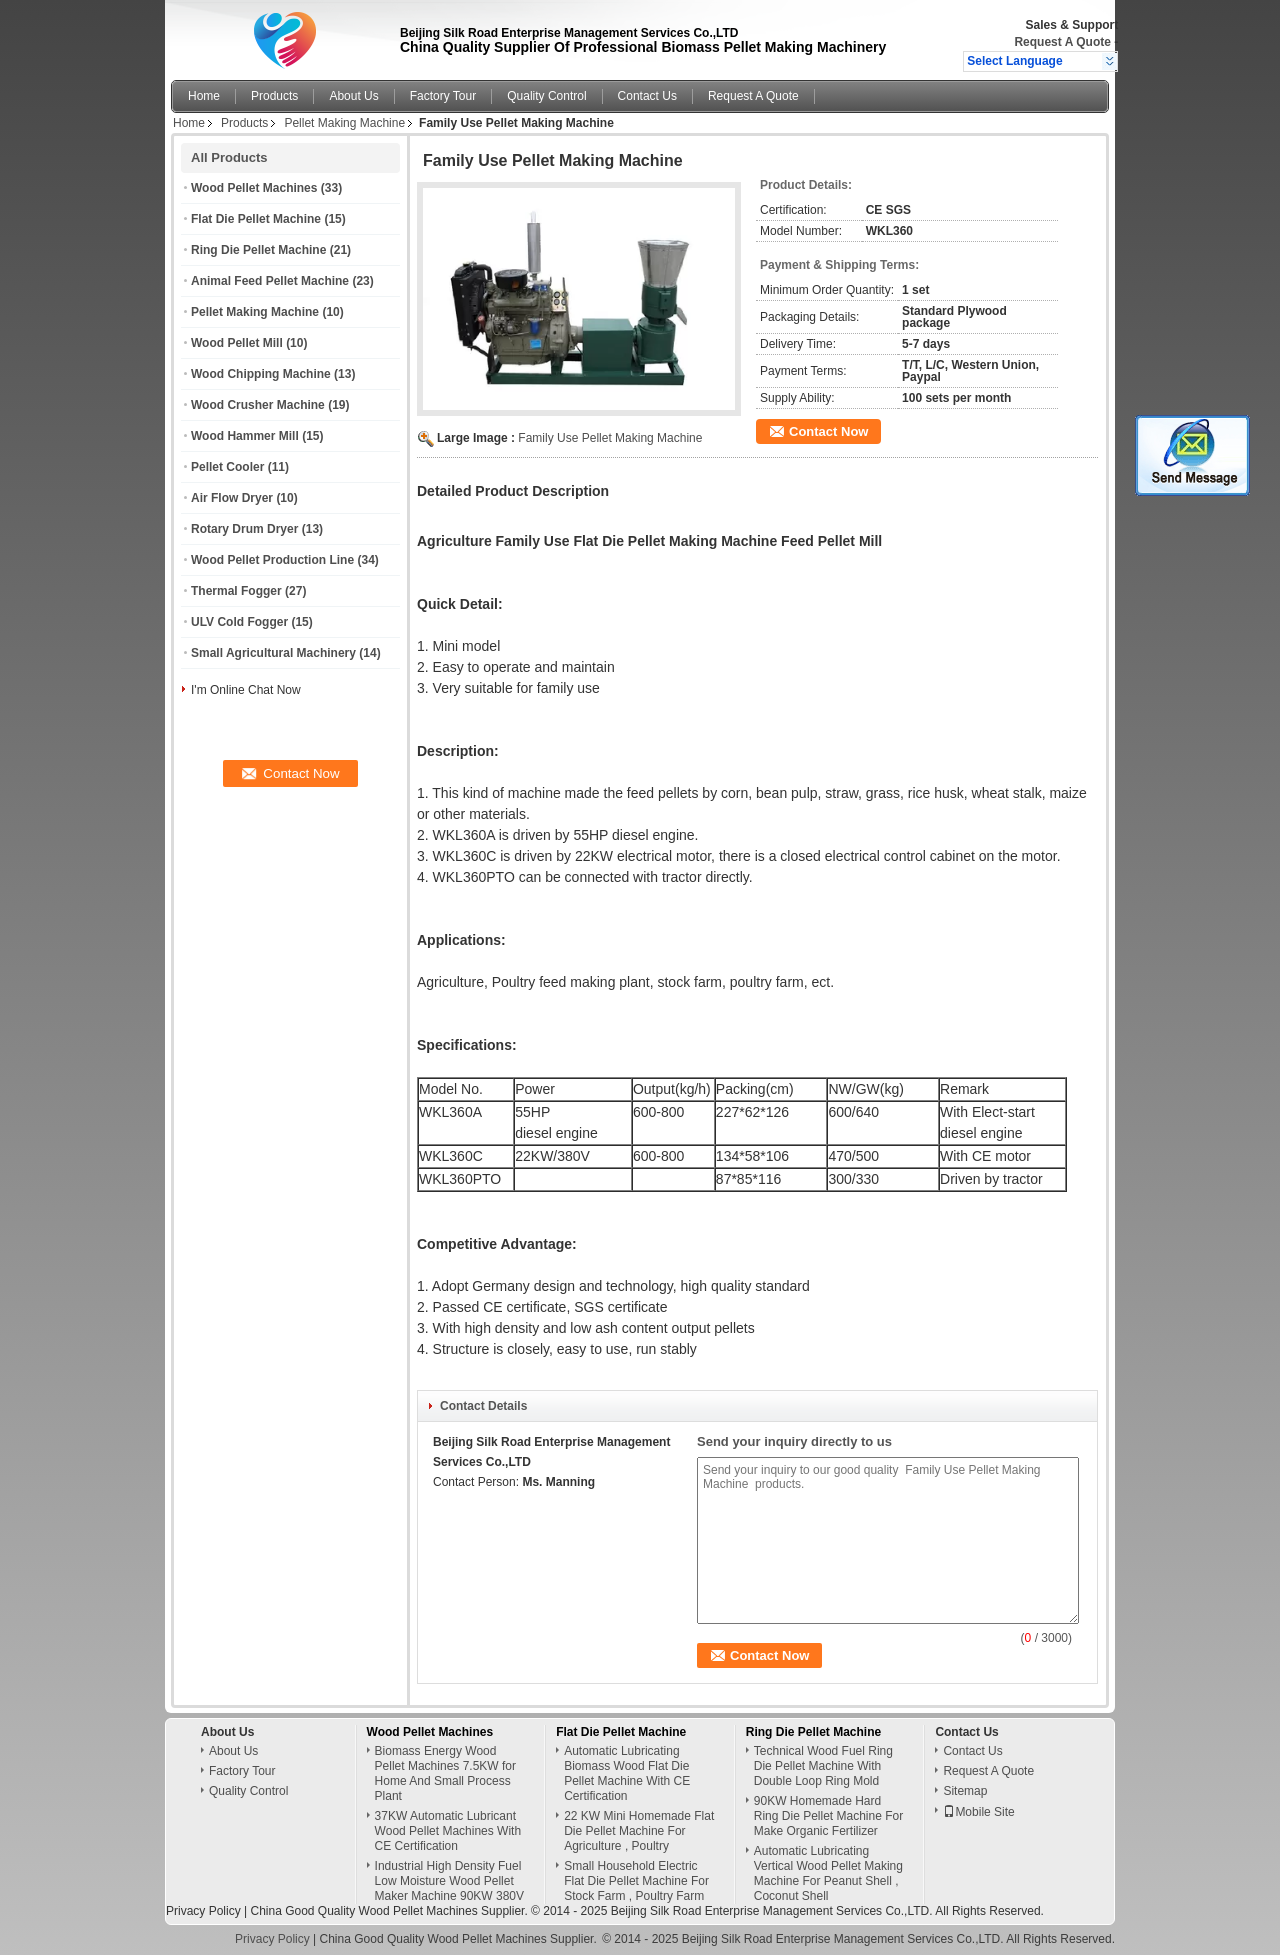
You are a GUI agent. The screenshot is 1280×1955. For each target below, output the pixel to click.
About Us (353, 96)
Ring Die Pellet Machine (258, 250)
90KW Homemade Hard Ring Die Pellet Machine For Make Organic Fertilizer (828, 1816)
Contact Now (828, 431)
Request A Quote (1062, 42)
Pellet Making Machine (344, 123)
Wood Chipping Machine (261, 374)
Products (274, 96)
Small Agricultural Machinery (273, 653)
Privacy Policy (203, 1911)
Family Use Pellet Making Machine (610, 438)
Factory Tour (443, 96)
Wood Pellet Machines (254, 188)
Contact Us (647, 96)
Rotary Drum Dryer (244, 529)
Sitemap (965, 1791)
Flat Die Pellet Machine (256, 219)
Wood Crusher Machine (258, 405)
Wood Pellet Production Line (272, 560)
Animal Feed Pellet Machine (270, 281)
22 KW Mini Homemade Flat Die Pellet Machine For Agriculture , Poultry (639, 1831)
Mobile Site (978, 1812)
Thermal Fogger (236, 591)
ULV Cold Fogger (239, 622)
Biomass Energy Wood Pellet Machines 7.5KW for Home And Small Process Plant (445, 1773)
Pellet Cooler (227, 467)
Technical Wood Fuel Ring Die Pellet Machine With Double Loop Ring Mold (823, 1766)
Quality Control (546, 96)
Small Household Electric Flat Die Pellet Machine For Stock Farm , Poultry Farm (636, 1881)
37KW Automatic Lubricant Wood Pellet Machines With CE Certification (448, 1831)
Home (204, 96)
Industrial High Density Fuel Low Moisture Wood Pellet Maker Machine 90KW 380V (449, 1881)
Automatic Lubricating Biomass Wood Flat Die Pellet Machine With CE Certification (627, 1773)
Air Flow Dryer (232, 498)
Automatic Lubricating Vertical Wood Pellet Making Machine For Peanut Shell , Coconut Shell (828, 1873)
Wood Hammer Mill (245, 436)
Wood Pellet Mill (237, 343)
